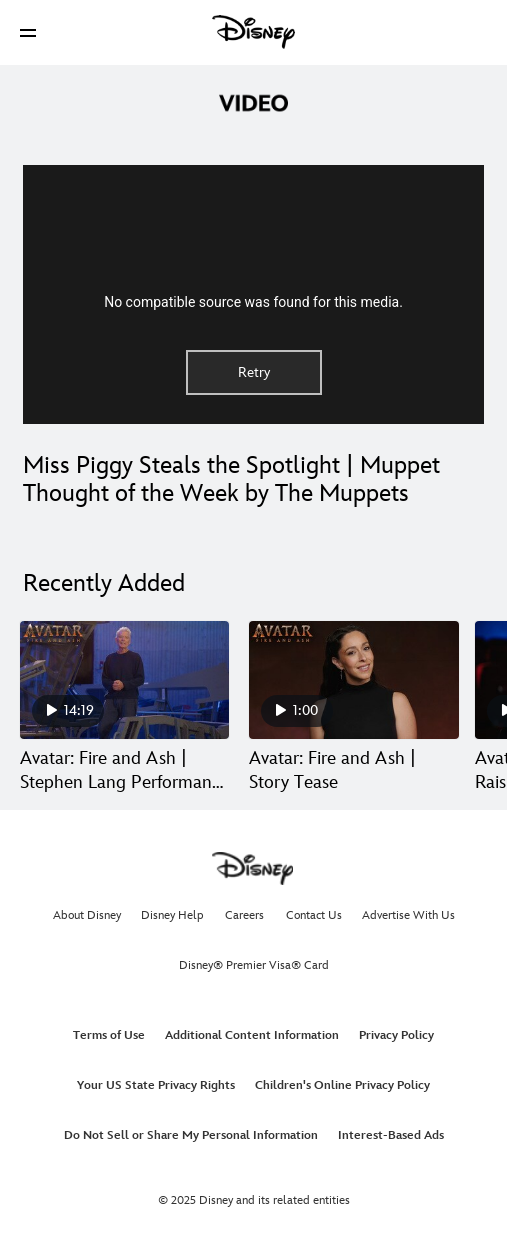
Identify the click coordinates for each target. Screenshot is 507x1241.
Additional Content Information (252, 1035)
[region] (253, 294)
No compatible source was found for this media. (253, 302)
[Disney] (254, 32)
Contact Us (314, 915)
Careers (244, 915)
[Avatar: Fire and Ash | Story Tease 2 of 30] (353, 680)
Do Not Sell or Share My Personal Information (191, 1135)
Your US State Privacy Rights (156, 1085)
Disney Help (172, 915)
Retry (254, 372)
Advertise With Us (408, 915)
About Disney (87, 915)
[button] (28, 32)
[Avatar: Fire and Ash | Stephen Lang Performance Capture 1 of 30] (124, 680)
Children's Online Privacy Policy (342, 1085)
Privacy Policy (396, 1035)
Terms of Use (109, 1035)
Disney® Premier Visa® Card (254, 965)
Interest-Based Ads (391, 1135)
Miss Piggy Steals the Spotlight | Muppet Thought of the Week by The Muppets (231, 479)
